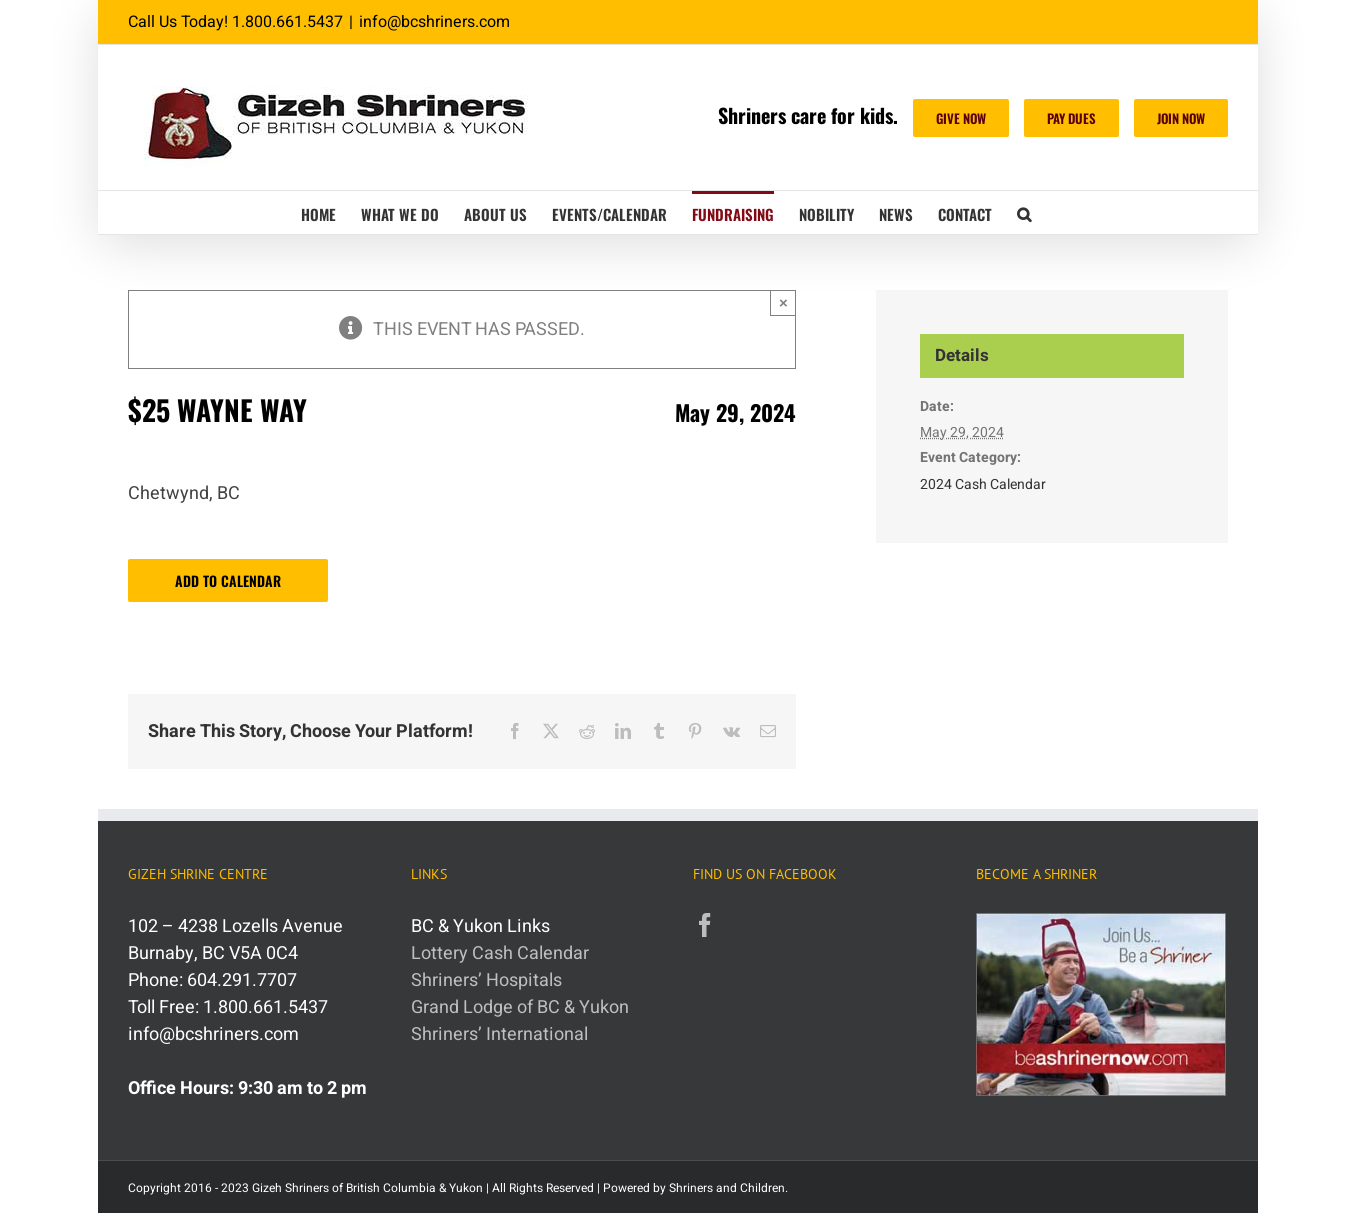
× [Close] (783, 302)
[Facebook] (705, 925)
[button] (1024, 212)
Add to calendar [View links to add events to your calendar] (228, 580)
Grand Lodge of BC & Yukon (520, 1007)
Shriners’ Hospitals (486, 980)
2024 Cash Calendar (983, 484)
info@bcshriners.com (434, 22)
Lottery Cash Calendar (500, 953)
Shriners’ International (499, 1034)
